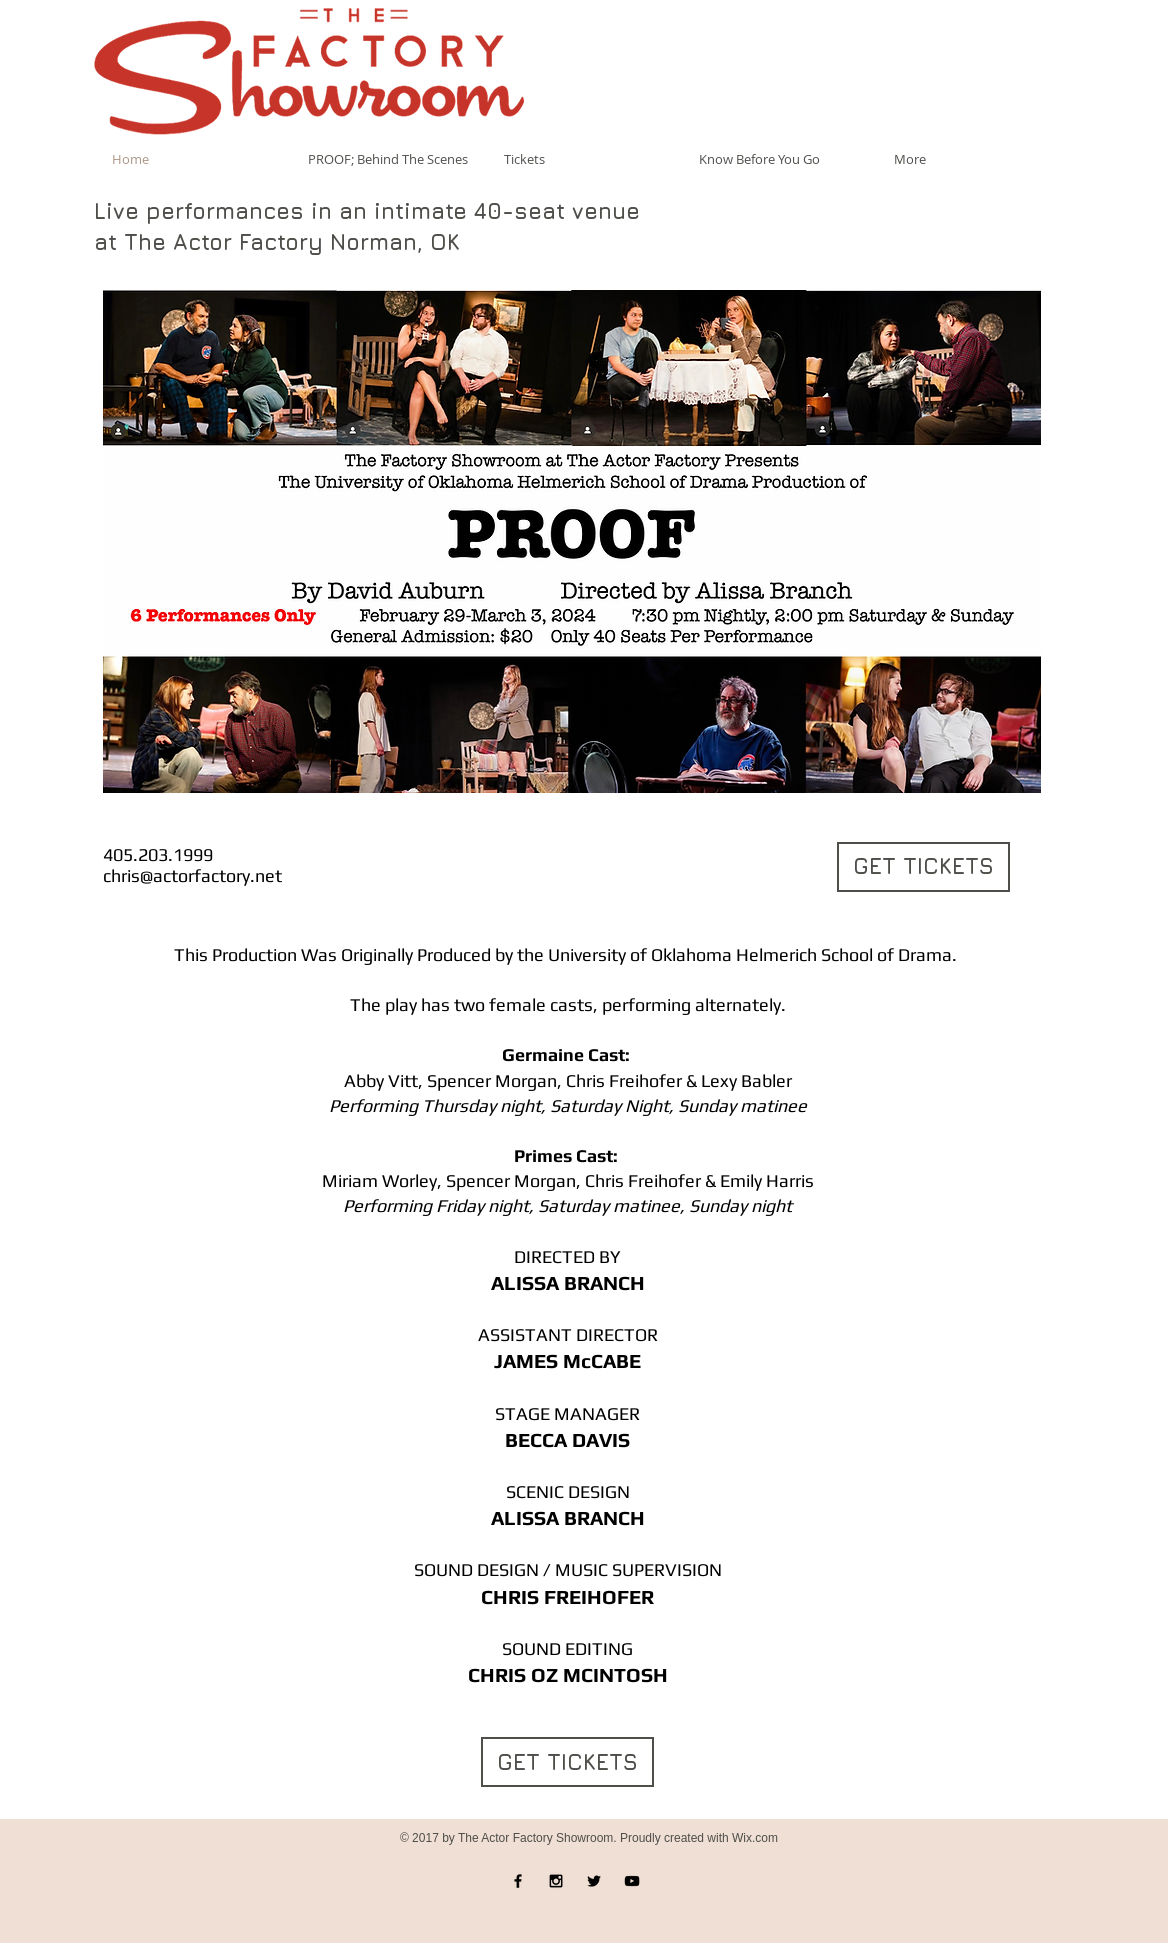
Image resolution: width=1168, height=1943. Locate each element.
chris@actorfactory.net (192, 875)
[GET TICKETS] (923, 867)
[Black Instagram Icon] (556, 1881)
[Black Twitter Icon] (594, 1881)
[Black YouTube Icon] (632, 1881)
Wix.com (755, 1838)
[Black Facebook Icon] (518, 1881)
